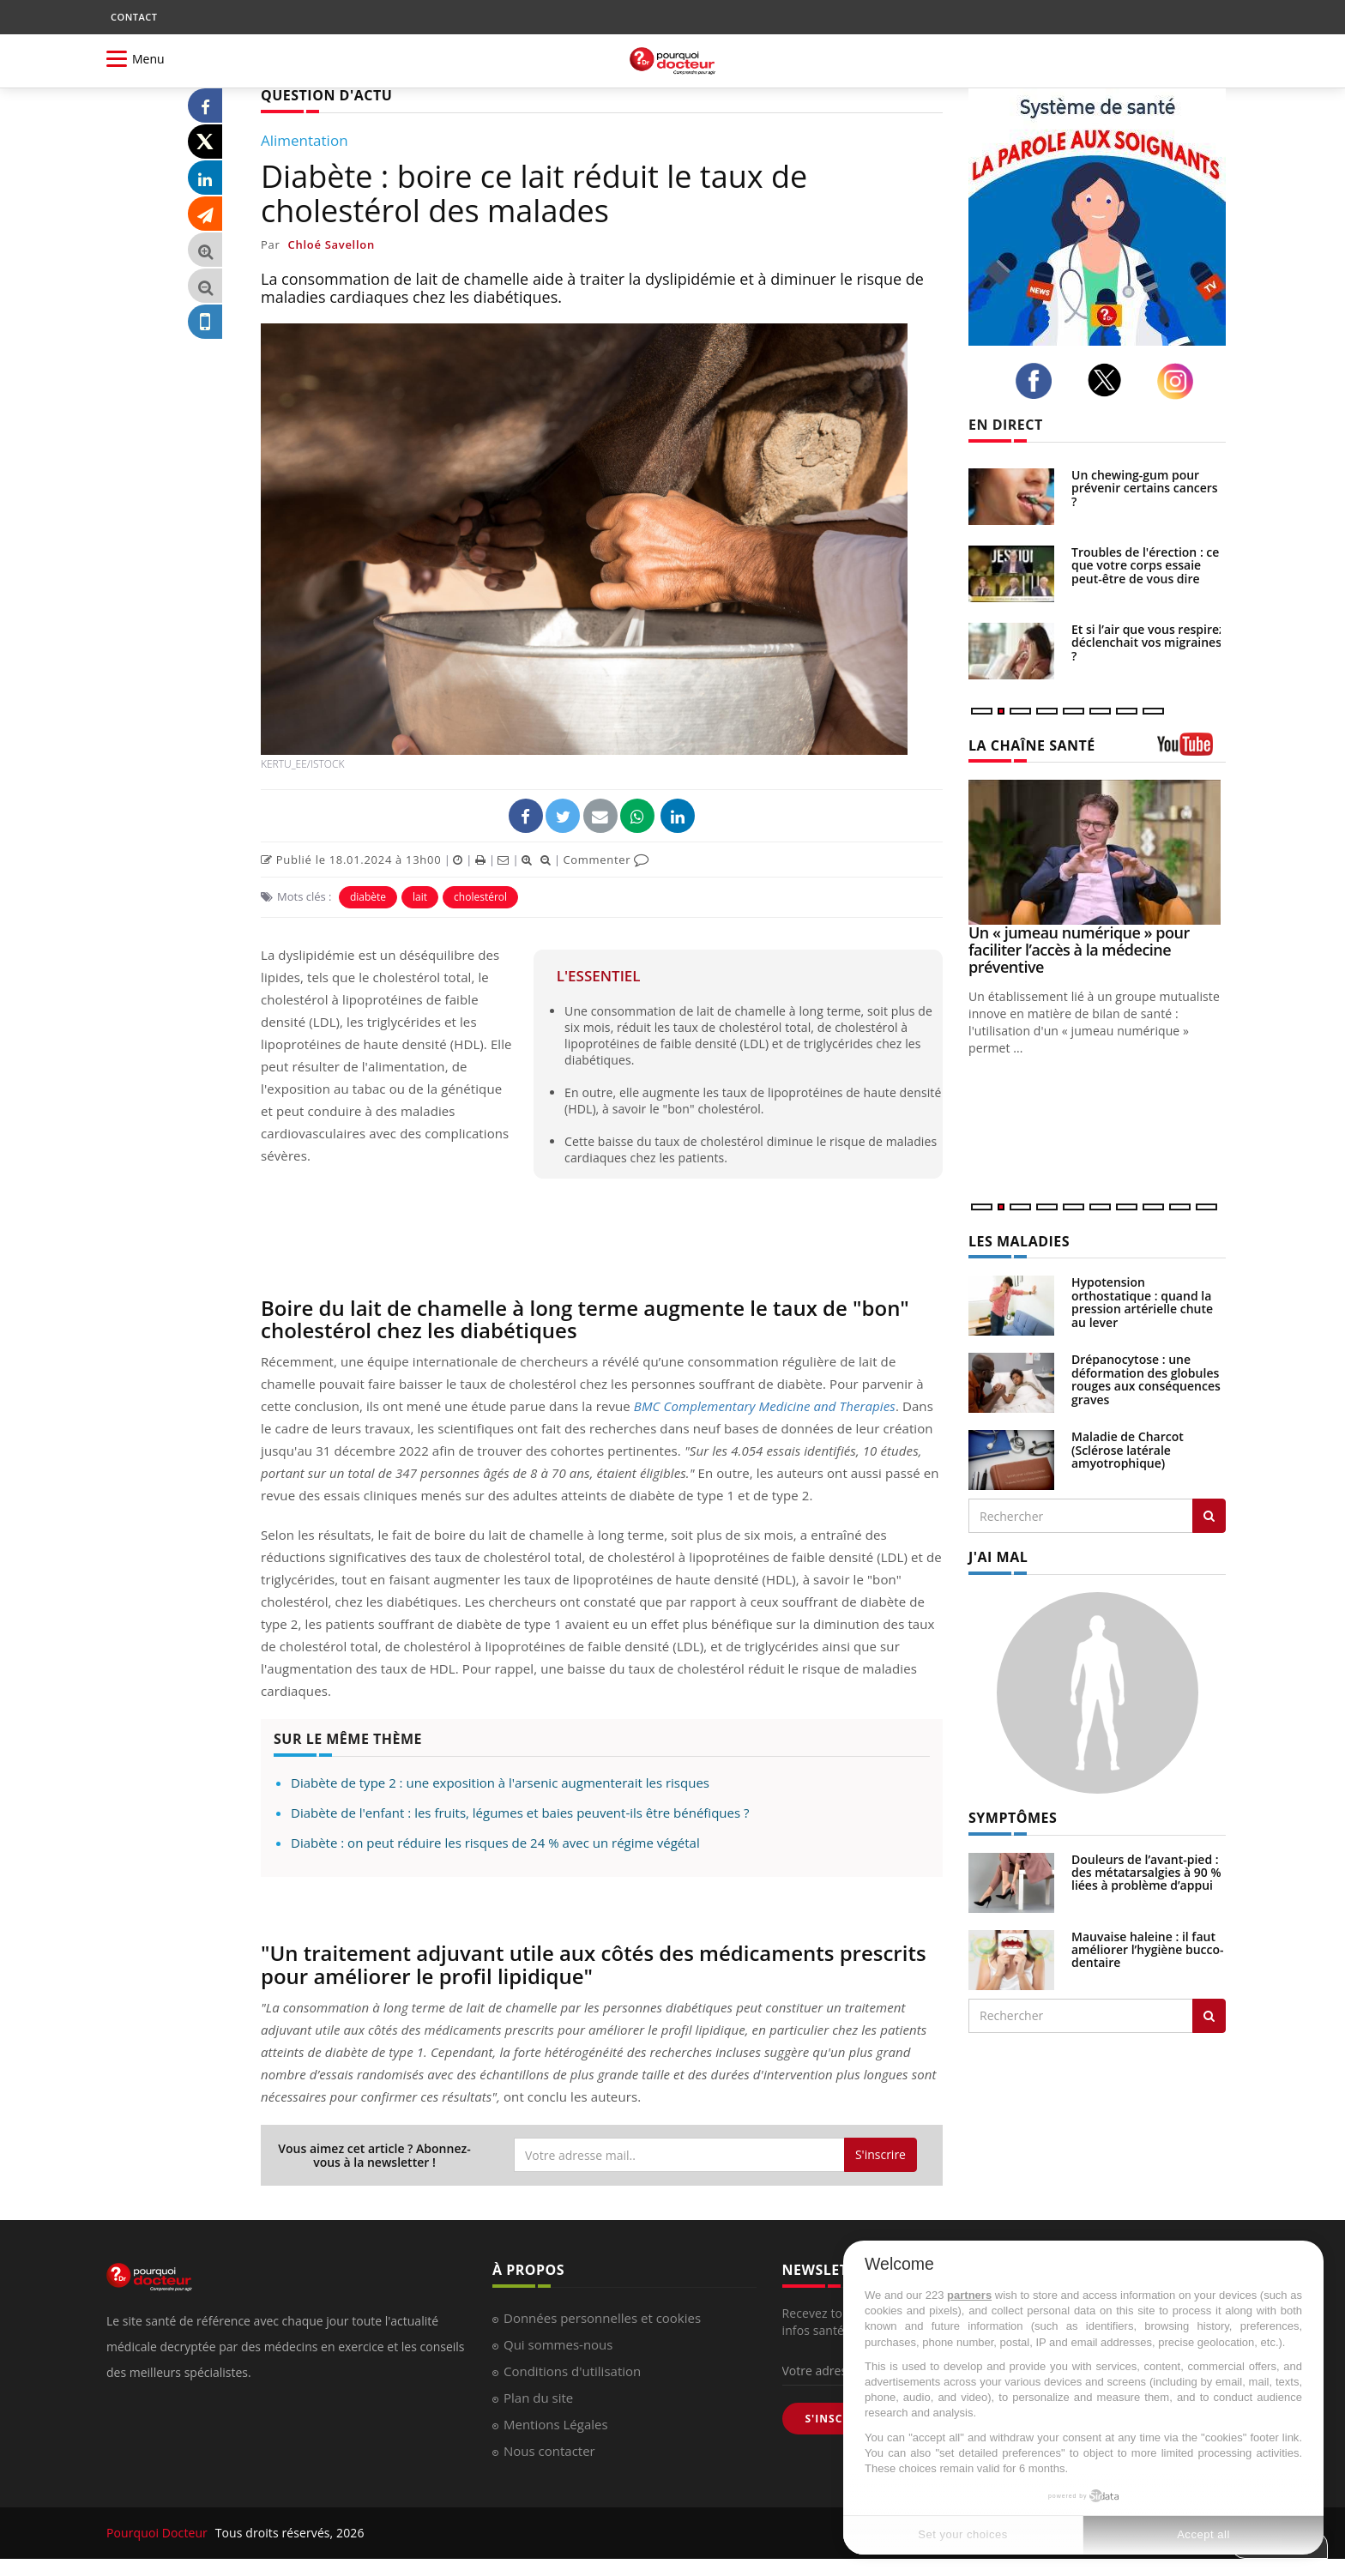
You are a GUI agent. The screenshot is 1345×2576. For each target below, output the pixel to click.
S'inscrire (880, 2154)
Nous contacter (549, 2450)
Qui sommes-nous (558, 2344)
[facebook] (1038, 381)
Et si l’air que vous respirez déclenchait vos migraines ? (1148, 642)
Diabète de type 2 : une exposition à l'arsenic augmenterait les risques (500, 1782)
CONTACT (134, 16)
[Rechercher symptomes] (1209, 2016)
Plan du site (538, 2397)
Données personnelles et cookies (602, 2317)
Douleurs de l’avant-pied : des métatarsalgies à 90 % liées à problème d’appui (1146, 1872)
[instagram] (1180, 381)
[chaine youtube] (1191, 750)
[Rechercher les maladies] (1209, 1516)
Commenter (606, 859)
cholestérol (480, 897)
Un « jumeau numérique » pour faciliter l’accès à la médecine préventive (1079, 949)
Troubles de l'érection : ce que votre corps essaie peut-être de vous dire (1145, 565)
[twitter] (1109, 380)
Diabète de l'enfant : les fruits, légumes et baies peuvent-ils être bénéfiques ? (520, 1812)
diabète (368, 897)
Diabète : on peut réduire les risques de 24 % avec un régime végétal (495, 1842)
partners (969, 2295)
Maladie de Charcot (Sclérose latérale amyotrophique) (1127, 1449)
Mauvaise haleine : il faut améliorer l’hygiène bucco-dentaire (1147, 1949)
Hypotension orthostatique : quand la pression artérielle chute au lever (1142, 1302)
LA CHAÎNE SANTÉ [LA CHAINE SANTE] (1031, 745)
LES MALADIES (1019, 1241)
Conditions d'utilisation (572, 2371)
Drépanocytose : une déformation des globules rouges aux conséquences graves (1146, 1379)
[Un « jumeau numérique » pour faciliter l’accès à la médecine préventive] (1097, 852)
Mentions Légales (556, 2424)
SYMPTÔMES (1012, 1817)
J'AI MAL (998, 1556)
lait (420, 897)
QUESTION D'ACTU (326, 95)
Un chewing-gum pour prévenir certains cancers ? (1144, 488)
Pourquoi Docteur (158, 2533)
